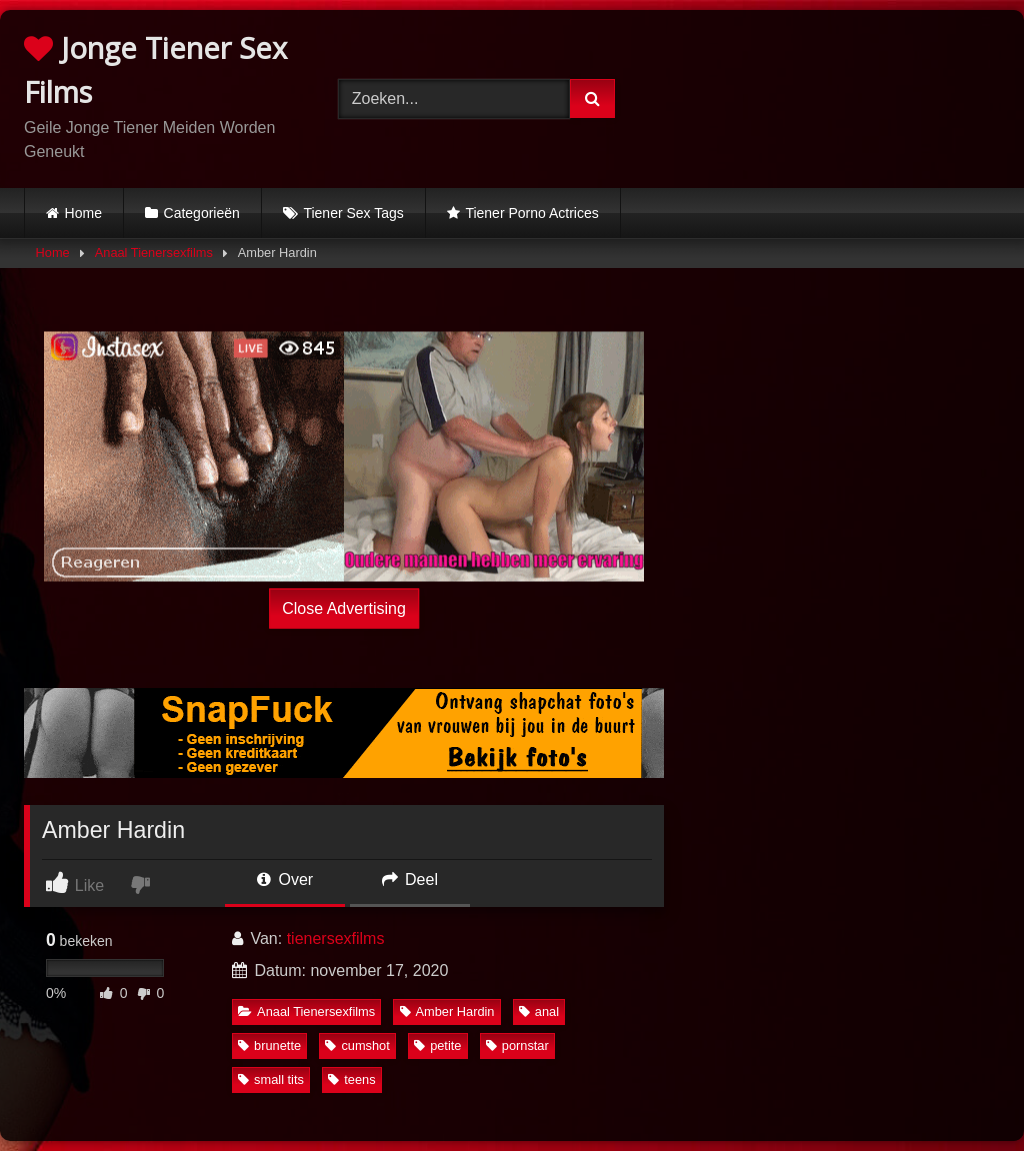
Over (285, 879)
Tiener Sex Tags (353, 213)
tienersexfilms (336, 938)
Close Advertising (344, 607)
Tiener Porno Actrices (531, 213)
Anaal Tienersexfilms (154, 252)
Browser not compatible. (834, 95)
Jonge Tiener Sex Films (155, 69)
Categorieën (202, 213)
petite (437, 1045)
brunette (269, 1045)
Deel (410, 879)
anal (539, 1011)
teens (351, 1079)
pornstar (517, 1045)
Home (83, 213)
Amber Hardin (447, 1011)
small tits (271, 1079)
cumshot (357, 1045)
